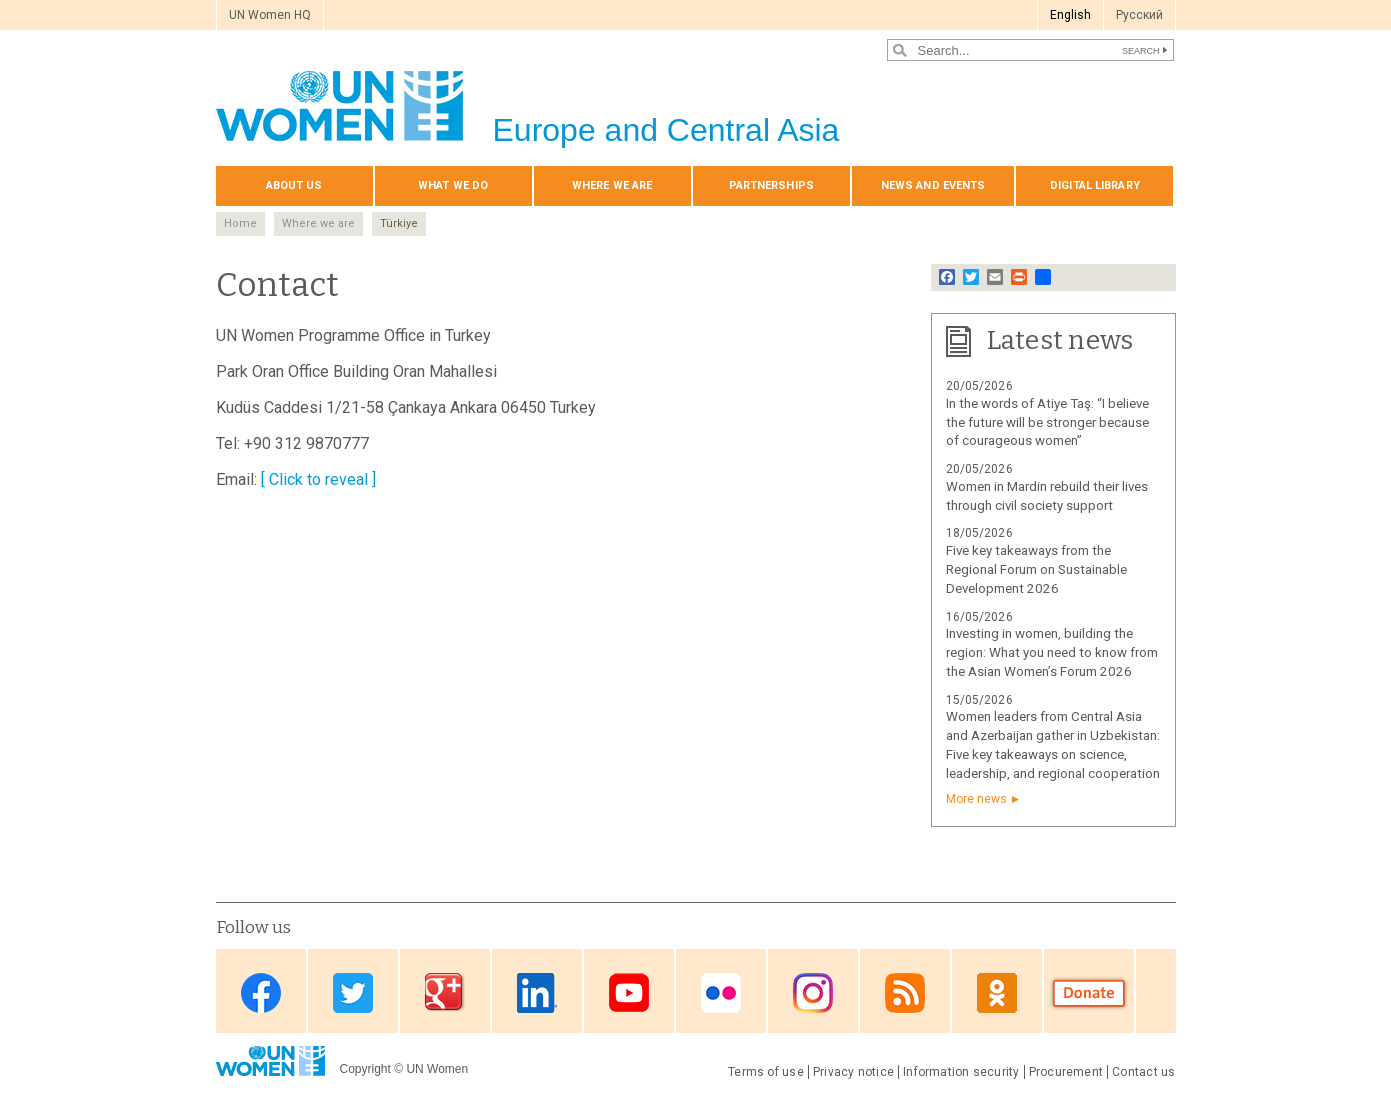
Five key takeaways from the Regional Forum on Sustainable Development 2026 (1036, 569)
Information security (961, 1072)
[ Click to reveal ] (318, 479)
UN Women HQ (270, 15)
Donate (1089, 992)
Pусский (1139, 15)
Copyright (365, 1069)
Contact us (1143, 1072)
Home (240, 223)
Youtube (629, 992)
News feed (905, 992)
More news (976, 799)
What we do (453, 185)
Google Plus (445, 992)
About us (294, 185)
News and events (933, 185)
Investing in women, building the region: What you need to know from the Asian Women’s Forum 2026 (1052, 652)
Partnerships (771, 185)
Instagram (813, 992)
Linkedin (537, 992)
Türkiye (399, 223)
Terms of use (766, 1072)
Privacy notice (853, 1072)
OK (997, 992)
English (1070, 15)
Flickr (721, 992)
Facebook (261, 992)
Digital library (1095, 185)
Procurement (1066, 1072)
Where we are (612, 185)
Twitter (353, 992)
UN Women (437, 1069)
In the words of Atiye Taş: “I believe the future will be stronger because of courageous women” (1047, 422)
